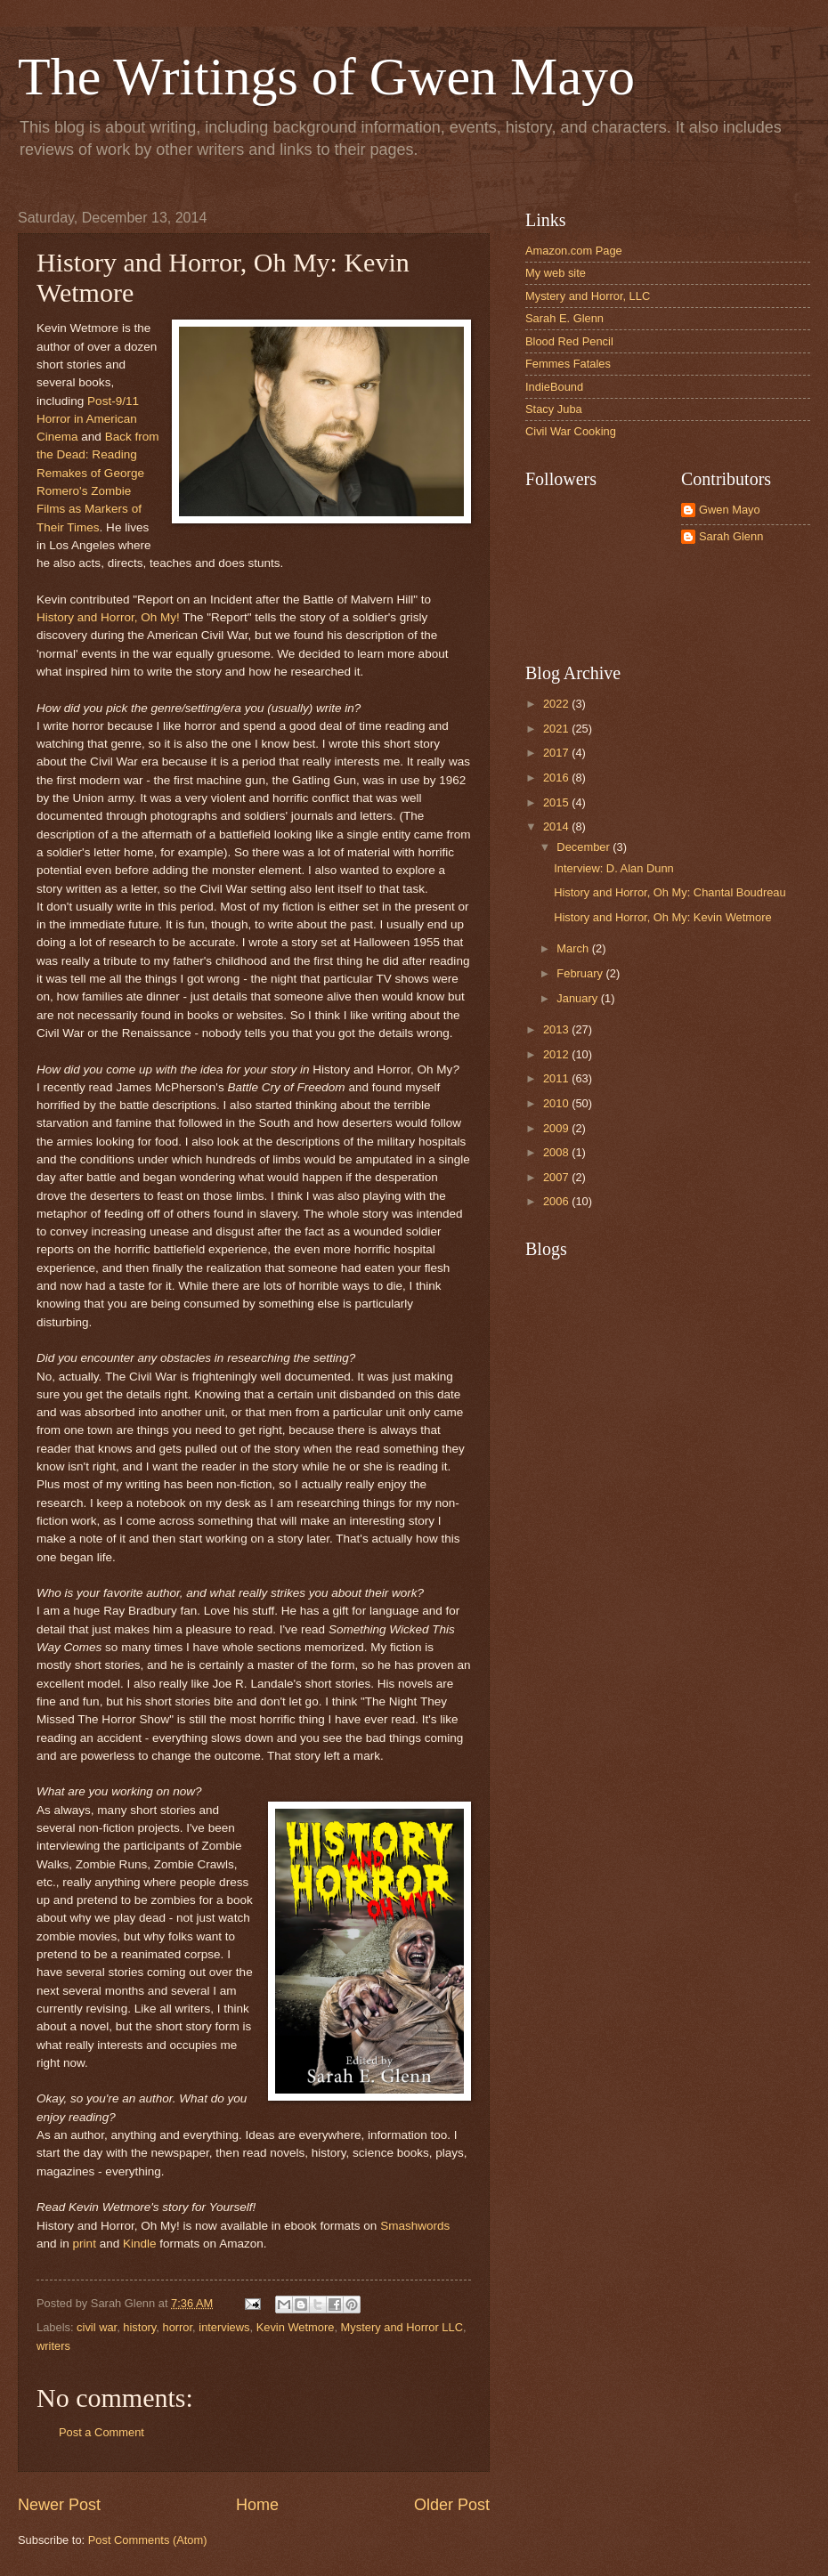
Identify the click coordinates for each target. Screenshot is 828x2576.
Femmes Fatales (568, 363)
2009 (557, 1128)
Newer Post (59, 2505)
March (573, 948)
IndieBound (554, 386)
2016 (557, 777)
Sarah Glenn (731, 536)
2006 (557, 1201)
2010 (557, 1103)
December (584, 847)
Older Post (452, 2505)
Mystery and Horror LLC (402, 2327)
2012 (557, 1054)
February (580, 973)
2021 (557, 728)
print (84, 2243)
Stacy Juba (553, 409)
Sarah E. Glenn (564, 318)
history (139, 2327)
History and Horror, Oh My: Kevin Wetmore (662, 917)
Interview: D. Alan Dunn (614, 868)
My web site (555, 272)
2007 (557, 1177)
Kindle (140, 2243)
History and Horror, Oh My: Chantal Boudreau (669, 892)
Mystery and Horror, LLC (587, 296)
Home (257, 2505)
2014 (557, 826)
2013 (557, 1029)
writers (53, 2346)
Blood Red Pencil (569, 341)
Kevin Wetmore (295, 2327)
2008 (557, 1152)
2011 (557, 1078)
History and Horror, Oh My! (108, 617)
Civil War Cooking (570, 431)
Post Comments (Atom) (147, 2540)
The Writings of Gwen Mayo (326, 76)
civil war (97, 2327)
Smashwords (415, 2225)
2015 (557, 802)
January (578, 998)
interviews (224, 2327)
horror (177, 2327)
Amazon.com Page (573, 250)
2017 (557, 752)
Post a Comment (101, 2432)
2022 (557, 703)
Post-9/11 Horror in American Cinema (88, 419)
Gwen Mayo (729, 509)
